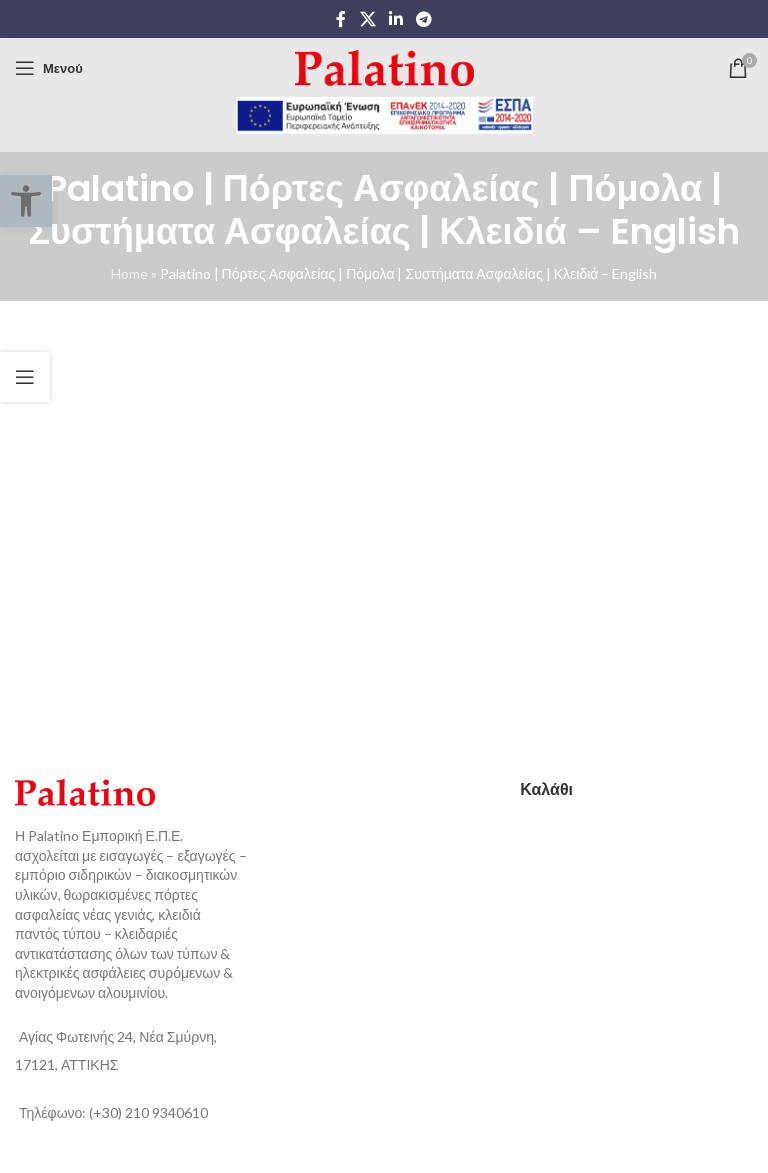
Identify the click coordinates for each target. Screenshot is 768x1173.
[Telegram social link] (424, 19)
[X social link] (367, 19)
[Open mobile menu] (49, 68)
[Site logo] (384, 66)
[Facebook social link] (341, 19)
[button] (26, 201)
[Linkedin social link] (395, 19)
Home (129, 273)
